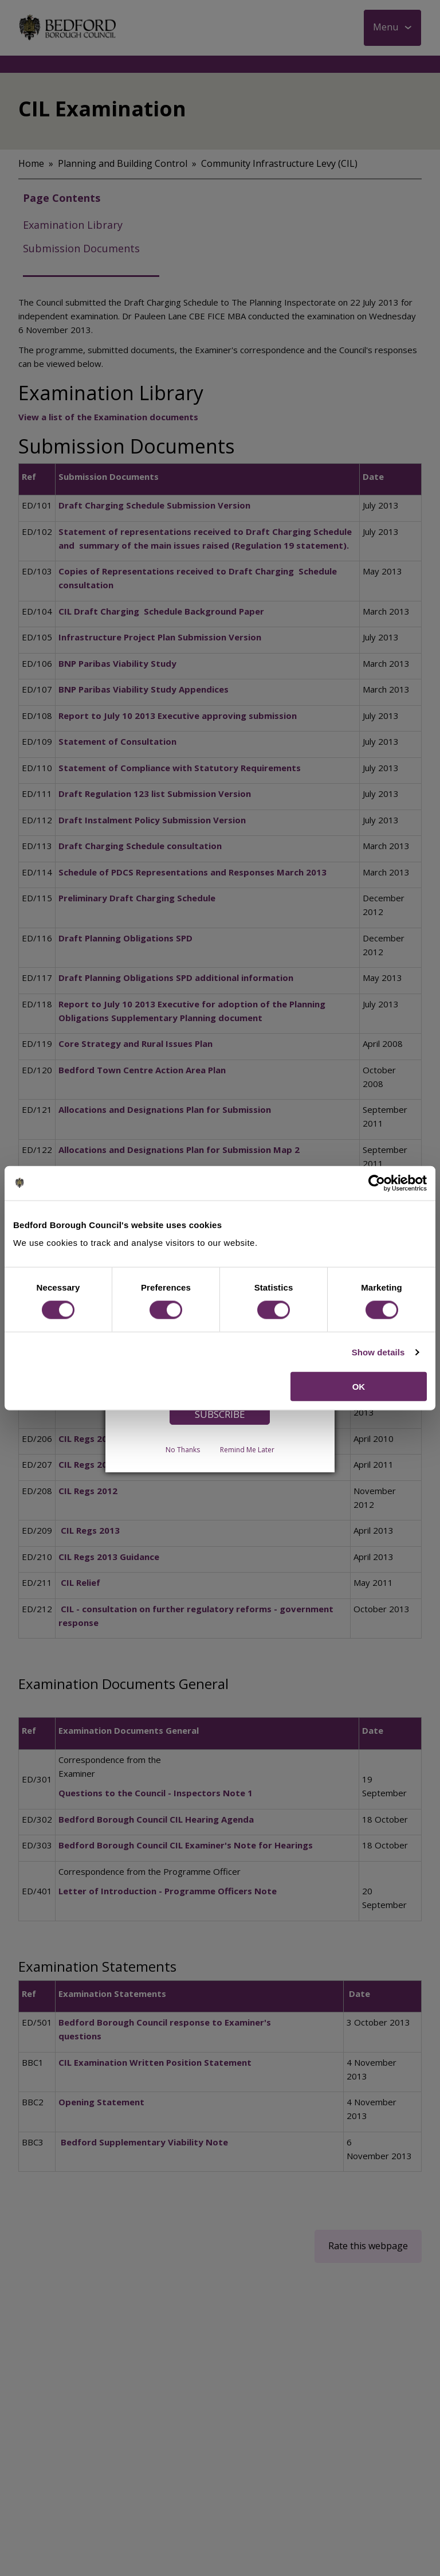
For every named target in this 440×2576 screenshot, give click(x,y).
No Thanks (183, 1450)
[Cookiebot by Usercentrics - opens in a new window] (377, 1182)
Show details (378, 1352)
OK (359, 1386)
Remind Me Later (247, 1450)
